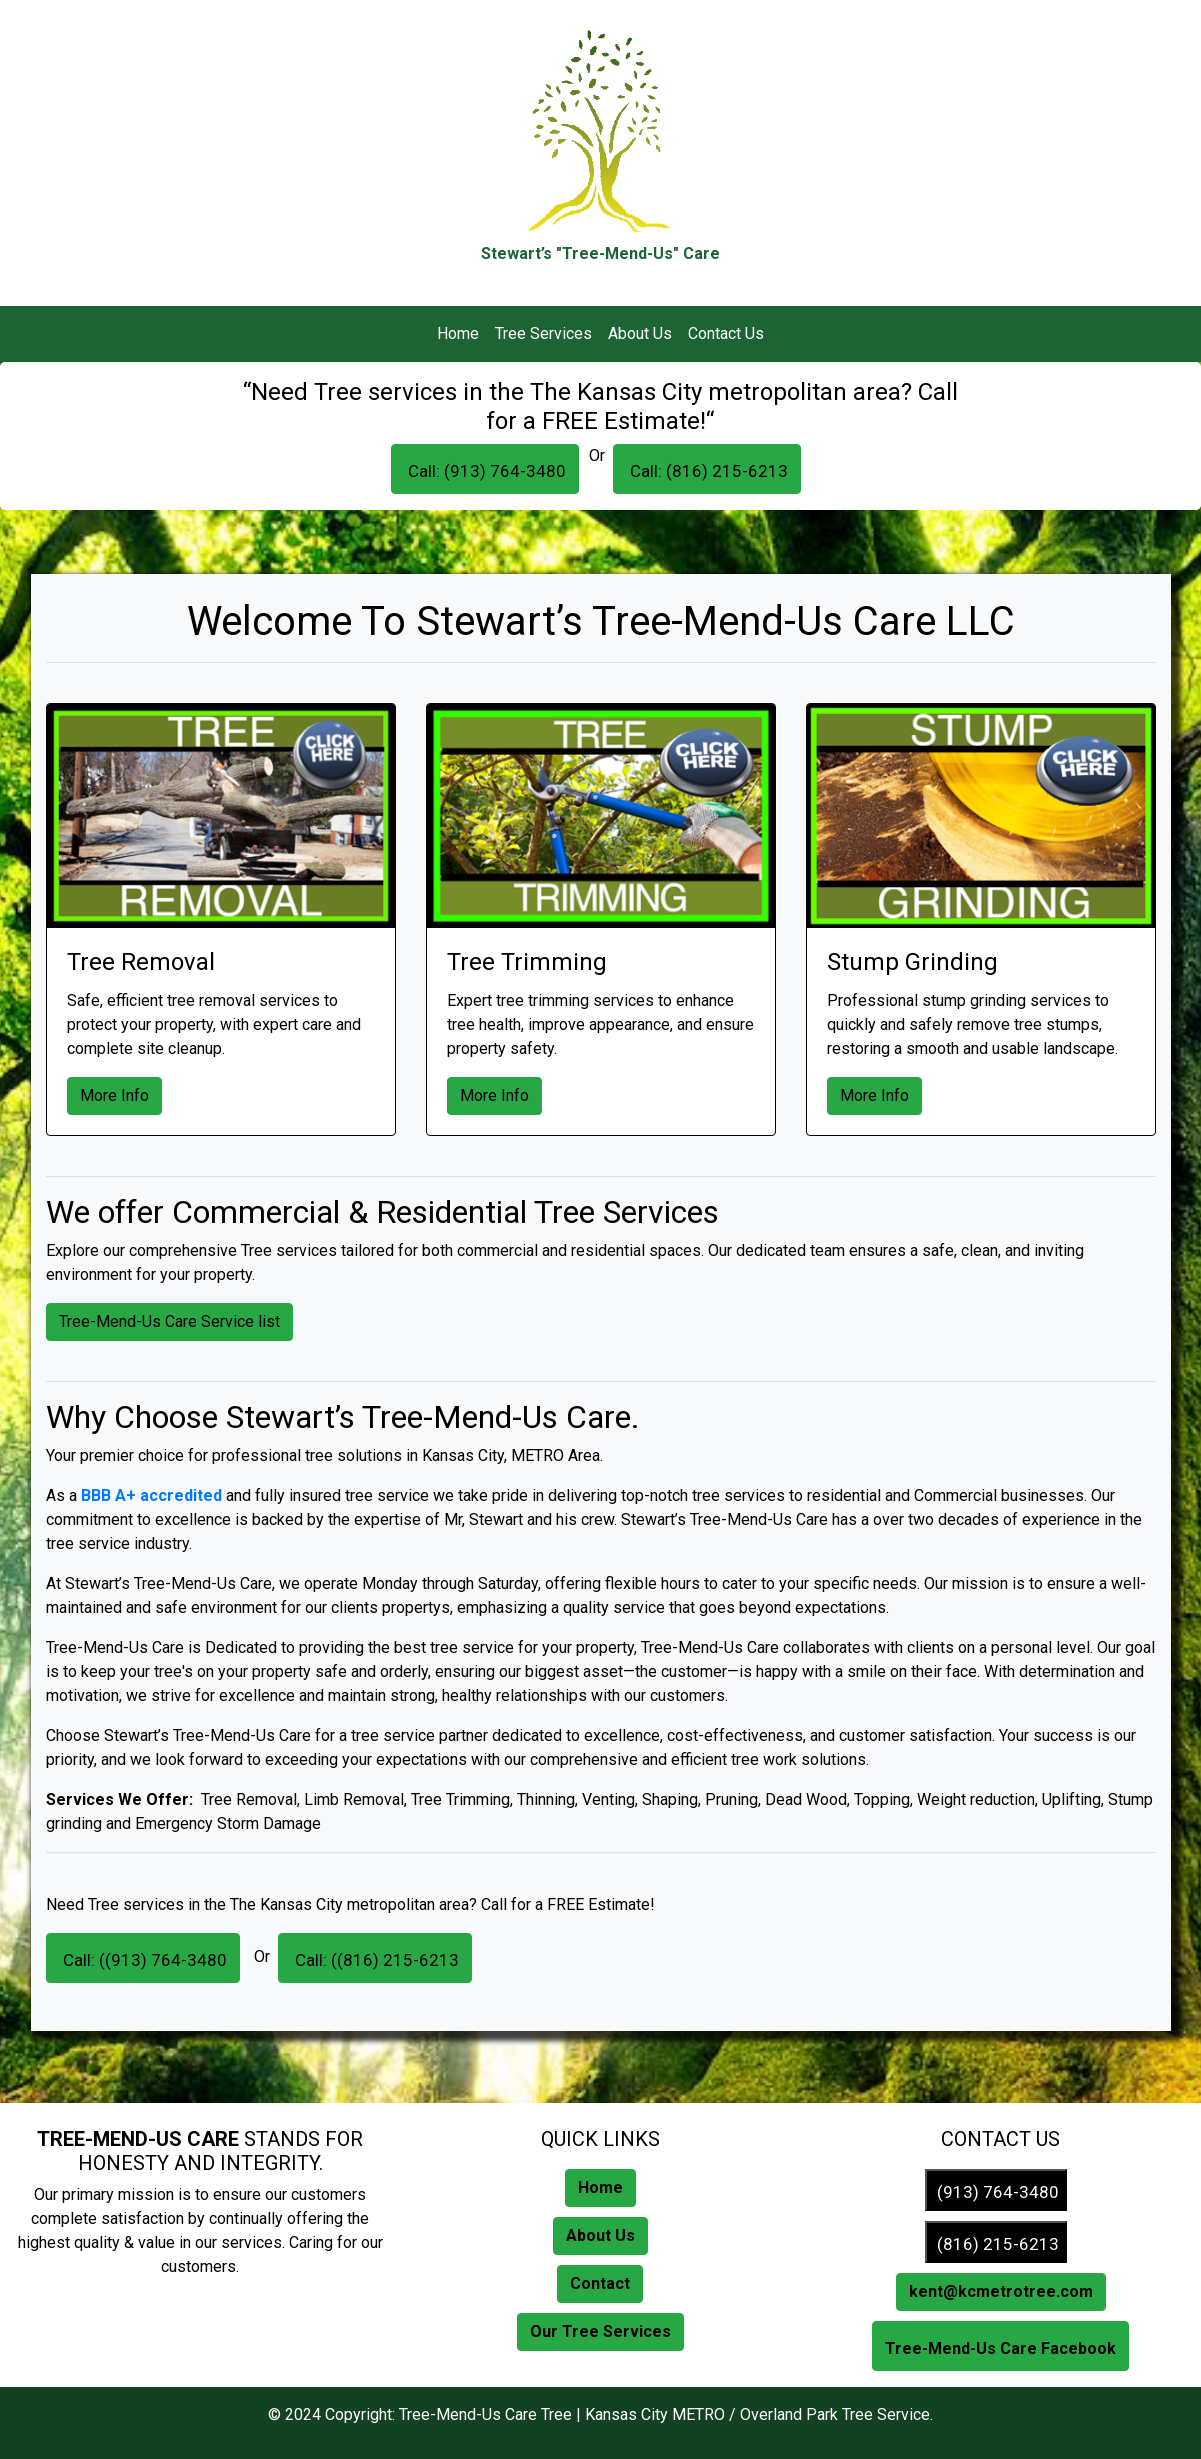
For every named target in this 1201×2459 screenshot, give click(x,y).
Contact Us (726, 333)
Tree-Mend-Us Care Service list (169, 1321)
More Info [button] (114, 1095)
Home (458, 333)
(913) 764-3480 (996, 2192)
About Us (640, 333)
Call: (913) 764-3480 (485, 471)
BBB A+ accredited (151, 1495)
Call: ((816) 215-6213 (375, 1960)
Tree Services (543, 333)
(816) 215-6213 (996, 2244)
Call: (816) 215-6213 (707, 471)
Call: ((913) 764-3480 (143, 1960)
